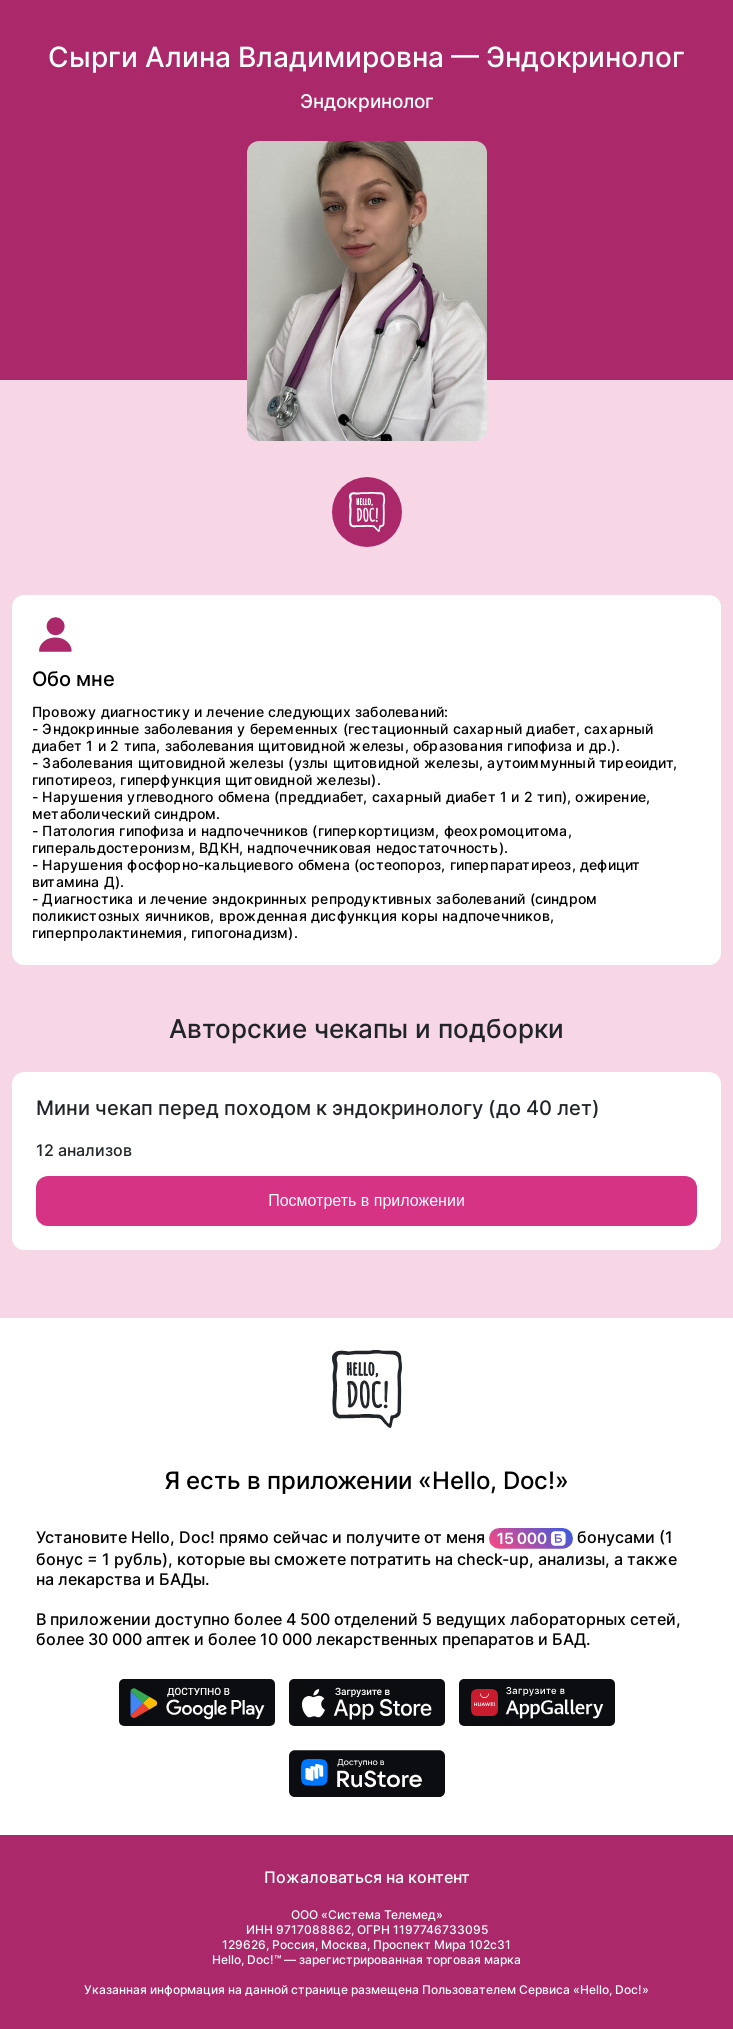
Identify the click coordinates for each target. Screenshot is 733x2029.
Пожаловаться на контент (367, 1877)
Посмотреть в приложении (366, 1200)
